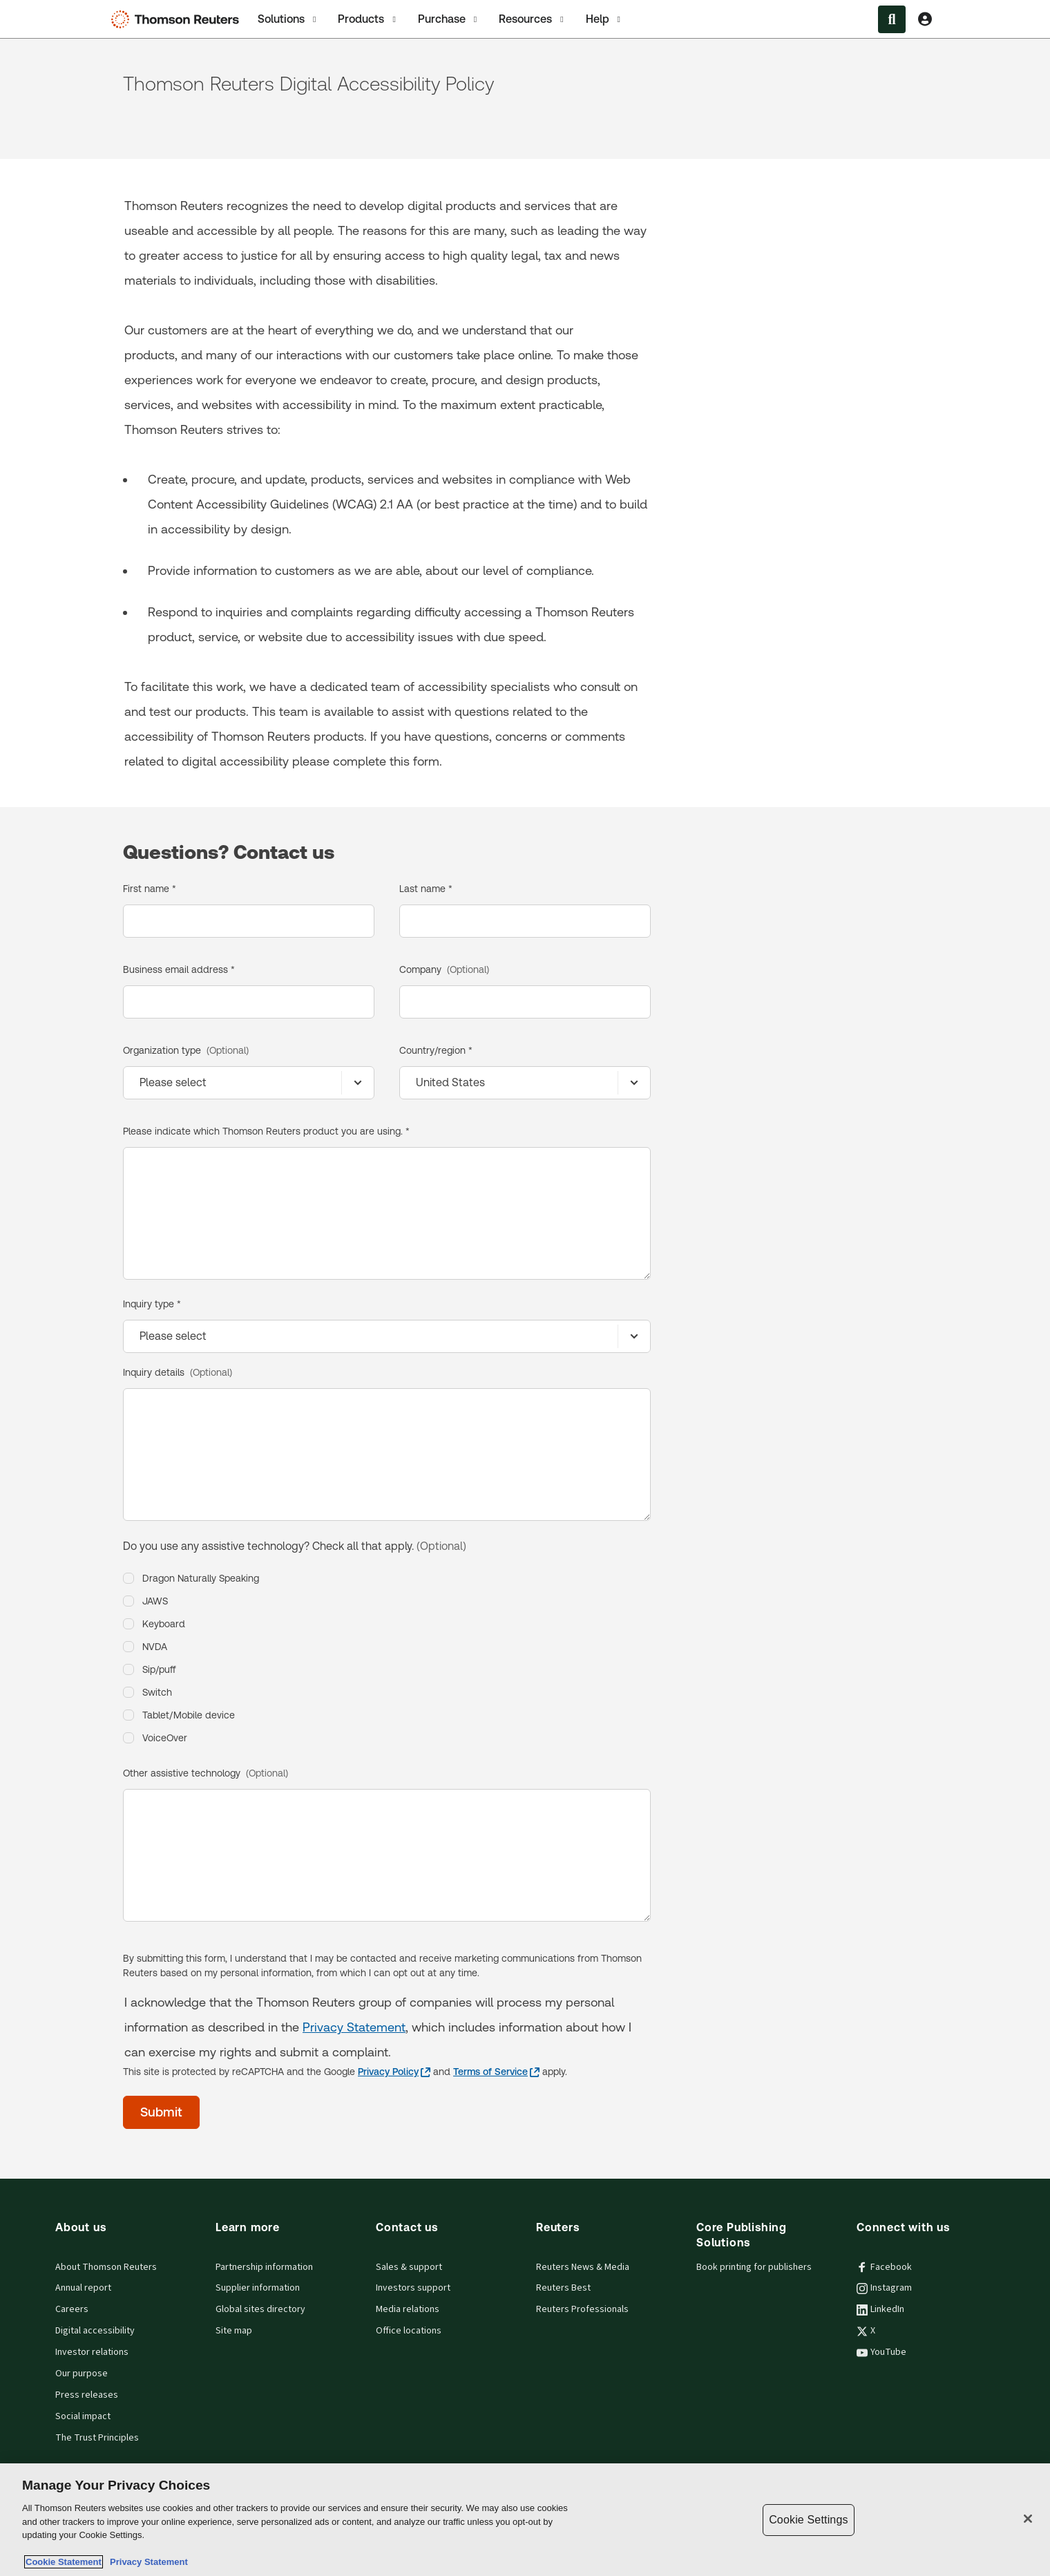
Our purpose (81, 2373)
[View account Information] (925, 19)
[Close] (1028, 2518)
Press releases (86, 2395)
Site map (234, 2330)
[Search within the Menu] (892, 19)
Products (368, 19)
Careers (71, 2309)
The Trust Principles (97, 2438)
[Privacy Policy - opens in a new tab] (394, 2071)
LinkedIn (880, 2309)
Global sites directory (260, 2309)
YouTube (881, 2352)
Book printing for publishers (754, 2267)
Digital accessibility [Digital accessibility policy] (95, 2330)
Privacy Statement (354, 2027)
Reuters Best (563, 2288)
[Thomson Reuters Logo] (178, 19)
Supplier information (258, 2288)
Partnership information (264, 2267)
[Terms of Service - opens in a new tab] (496, 2071)
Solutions (288, 19)
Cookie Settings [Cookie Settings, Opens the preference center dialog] (808, 2520)
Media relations (407, 2309)
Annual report (83, 2288)
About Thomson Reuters (106, 2267)
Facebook (884, 2267)
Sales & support (409, 2267)
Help (604, 19)
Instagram (884, 2288)
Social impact (83, 2416)
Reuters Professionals (582, 2309)
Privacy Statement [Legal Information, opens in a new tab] (146, 2562)
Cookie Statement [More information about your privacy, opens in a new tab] (64, 2562)
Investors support (413, 2288)
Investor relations (91, 2352)
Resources (532, 19)
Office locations (408, 2330)
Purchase (448, 19)
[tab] (288, 19)
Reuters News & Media (582, 2267)
